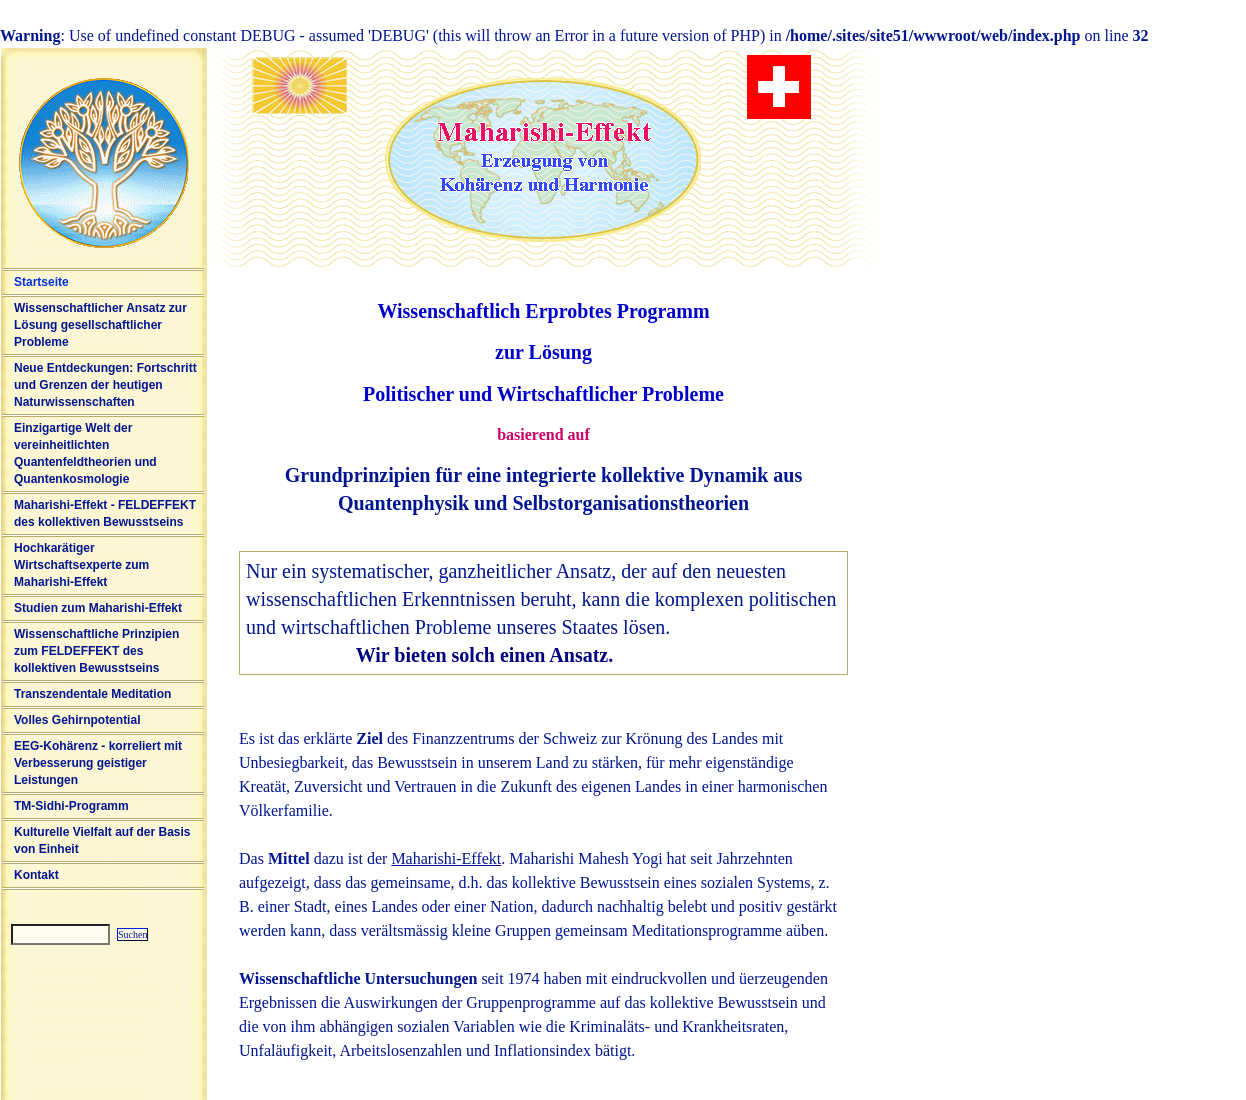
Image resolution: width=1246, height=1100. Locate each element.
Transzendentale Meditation (92, 694)
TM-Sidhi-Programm (71, 806)
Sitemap (12, 953)
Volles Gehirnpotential (77, 720)
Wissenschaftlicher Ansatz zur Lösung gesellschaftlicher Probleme (100, 325)
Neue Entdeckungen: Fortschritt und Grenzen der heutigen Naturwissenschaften (105, 385)
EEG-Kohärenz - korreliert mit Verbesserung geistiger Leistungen (98, 763)
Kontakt (36, 875)
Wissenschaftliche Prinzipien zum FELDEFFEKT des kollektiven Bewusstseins (96, 651)
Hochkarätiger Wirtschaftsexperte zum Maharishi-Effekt (81, 565)
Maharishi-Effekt (446, 858)
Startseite (41, 282)
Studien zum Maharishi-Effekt (98, 608)
